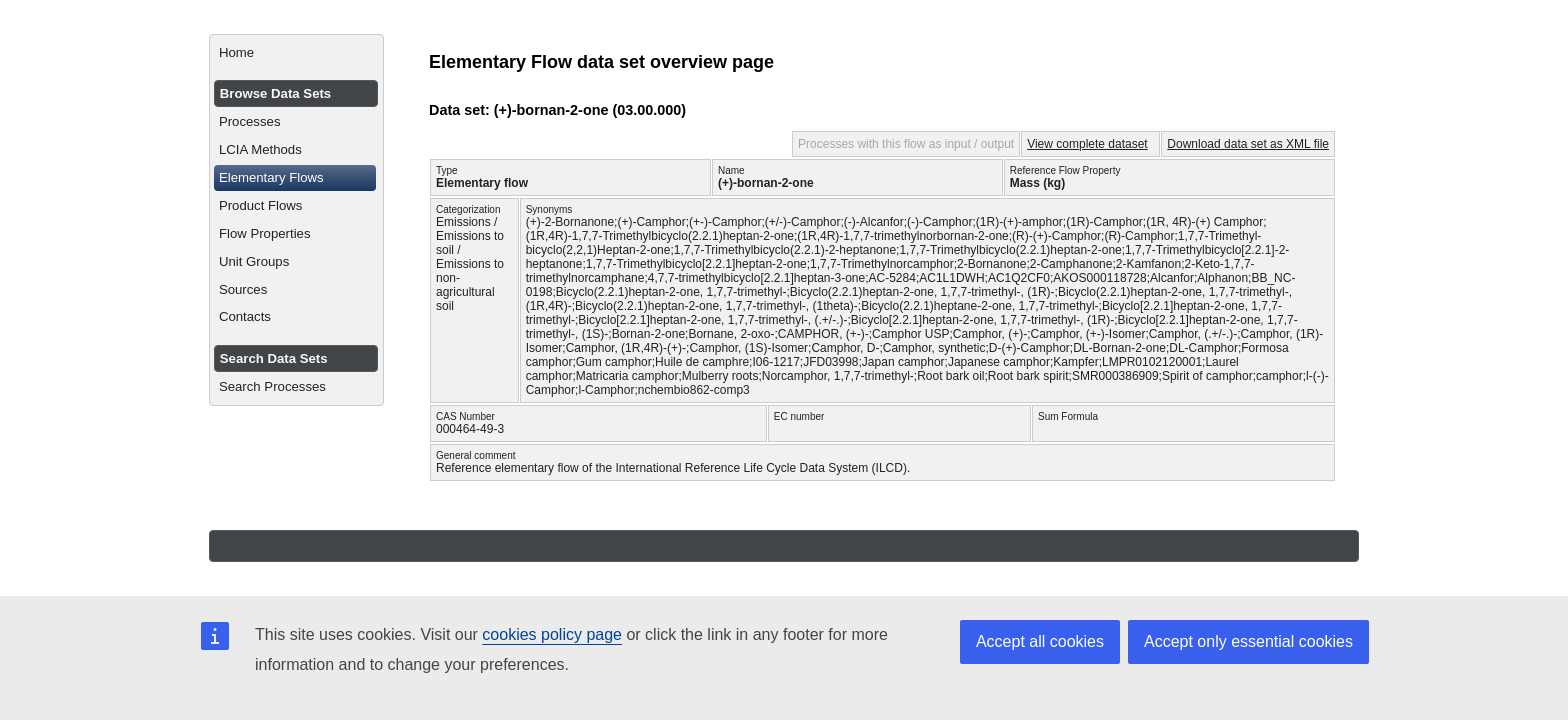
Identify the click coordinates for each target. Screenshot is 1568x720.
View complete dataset (1087, 144)
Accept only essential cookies (1248, 641)
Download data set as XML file (1248, 144)
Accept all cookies (1040, 641)
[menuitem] (296, 53)
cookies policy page (552, 634)
